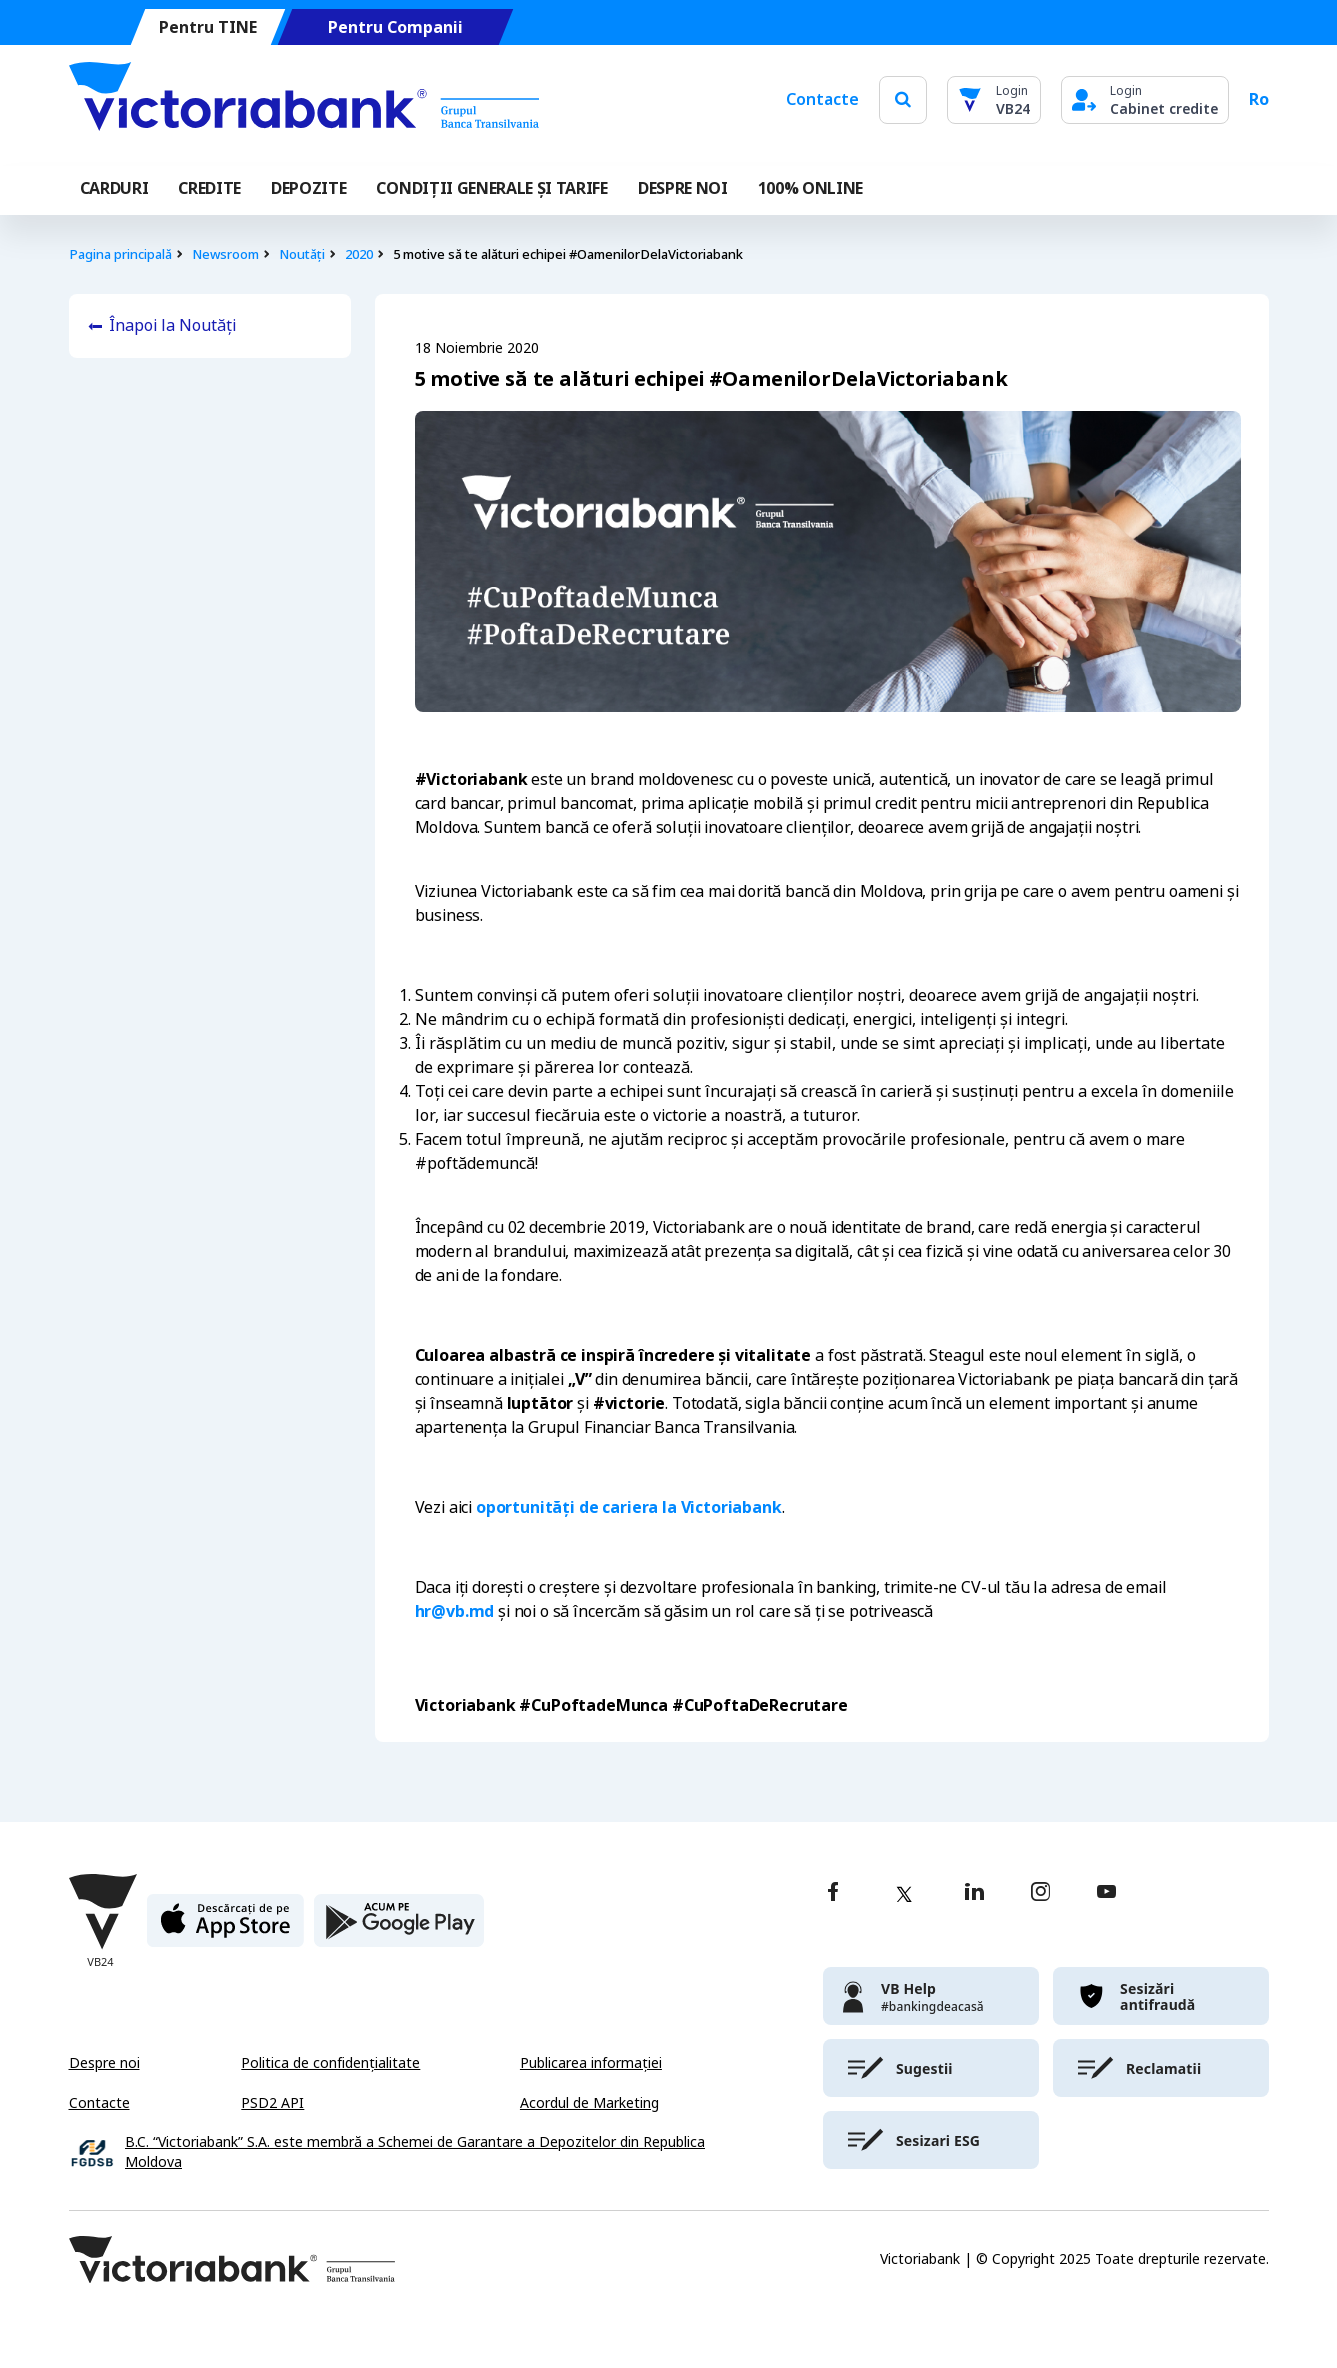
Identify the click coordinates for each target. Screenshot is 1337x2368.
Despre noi (104, 2063)
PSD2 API (272, 2103)
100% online (810, 188)
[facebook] (833, 1893)
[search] (903, 99)
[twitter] (904, 1894)
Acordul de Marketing (589, 2103)
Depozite (308, 188)
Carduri (114, 188)
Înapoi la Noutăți (172, 325)
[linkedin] (974, 1893)
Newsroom (225, 254)
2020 (359, 254)
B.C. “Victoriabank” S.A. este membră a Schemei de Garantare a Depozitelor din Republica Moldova (415, 2152)
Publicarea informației (591, 2063)
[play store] (399, 1928)
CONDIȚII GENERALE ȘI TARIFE (491, 188)
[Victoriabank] (304, 100)
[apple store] (225, 1928)
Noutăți (302, 254)
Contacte (822, 99)
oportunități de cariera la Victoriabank (629, 1507)
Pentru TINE (207, 27)
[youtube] (1106, 1893)
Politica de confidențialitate (330, 2063)
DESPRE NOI (683, 188)
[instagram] (1040, 1893)
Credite (209, 188)
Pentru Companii (394, 27)
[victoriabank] (931, 1996)
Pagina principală (120, 254)
